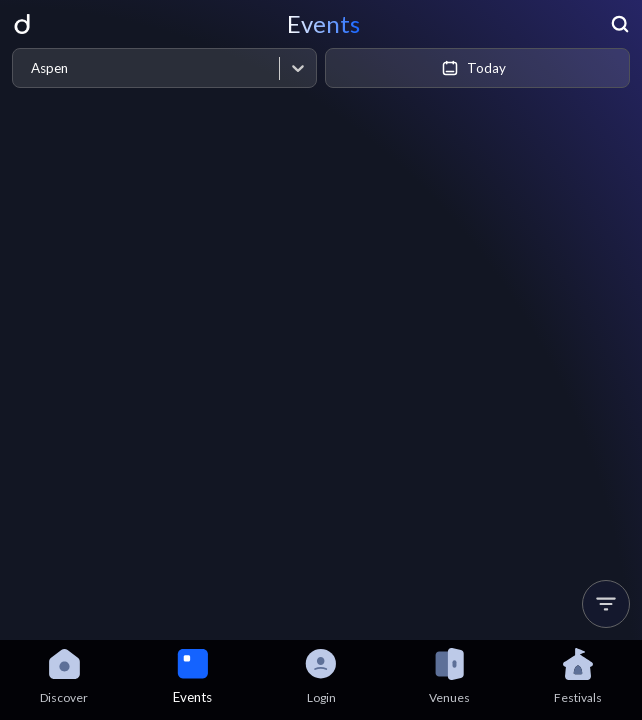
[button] (606, 604)
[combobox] (30, 68)
